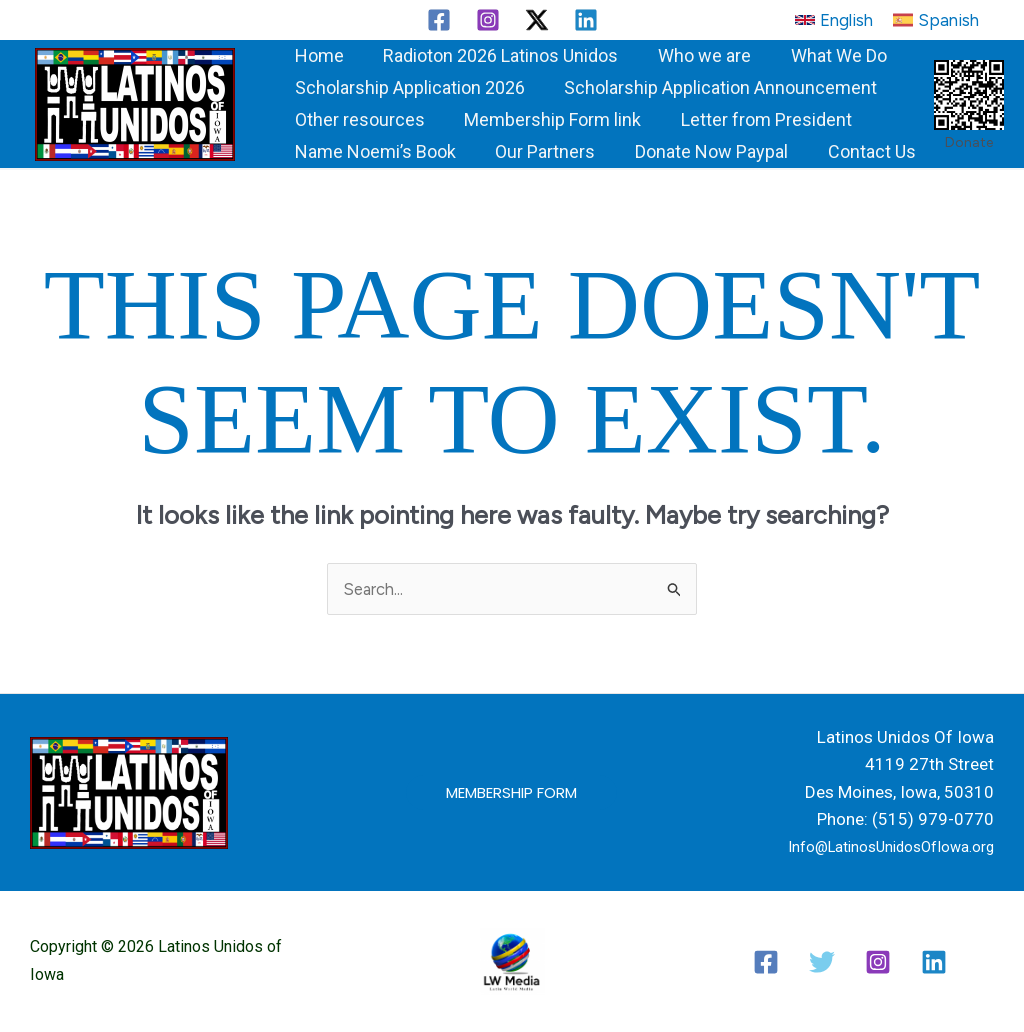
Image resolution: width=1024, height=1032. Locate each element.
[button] (834, 20)
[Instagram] (488, 20)
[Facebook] (439, 20)
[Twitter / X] (537, 20)
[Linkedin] (586, 20)
